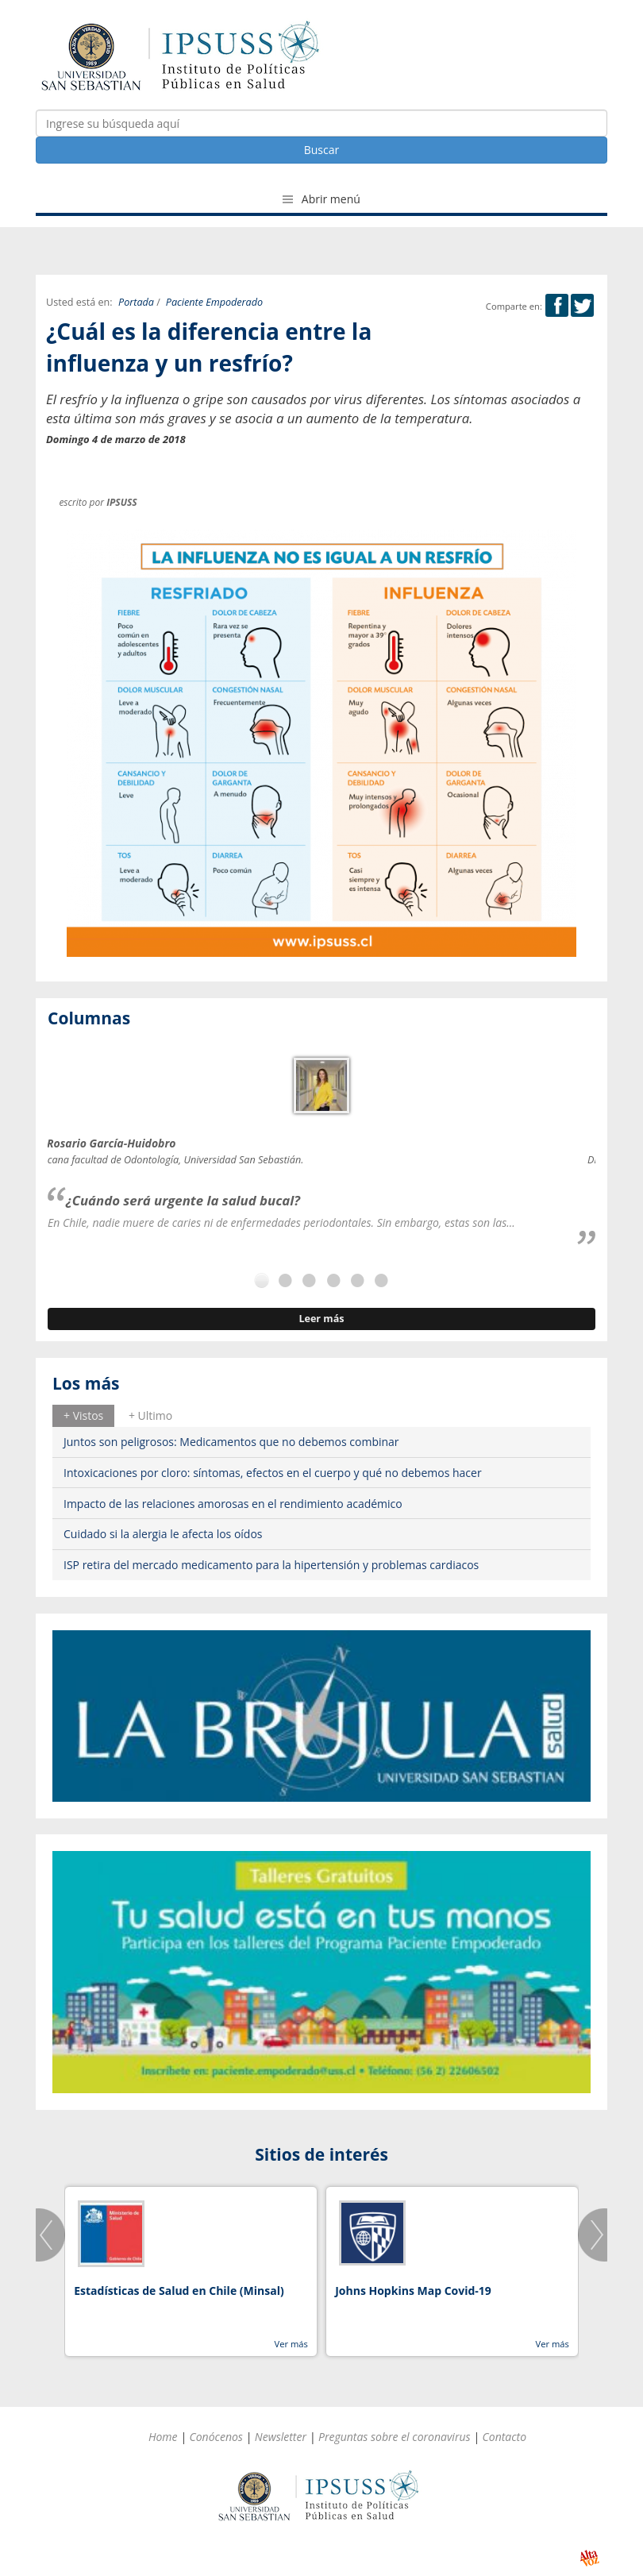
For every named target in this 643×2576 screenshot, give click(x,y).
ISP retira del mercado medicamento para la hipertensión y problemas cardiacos (271, 1564)
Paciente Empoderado (214, 302)
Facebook (556, 305)
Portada (136, 302)
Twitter (582, 305)
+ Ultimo (150, 1415)
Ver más (290, 2344)
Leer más (321, 1318)
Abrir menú (321, 198)
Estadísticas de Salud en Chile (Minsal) (178, 2290)
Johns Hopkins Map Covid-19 (413, 2290)
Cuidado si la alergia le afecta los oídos (163, 1533)
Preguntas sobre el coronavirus (394, 2436)
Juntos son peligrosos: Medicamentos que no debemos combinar (231, 1441)
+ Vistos (83, 1415)
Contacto (505, 2436)
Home (163, 2436)
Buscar (322, 149)
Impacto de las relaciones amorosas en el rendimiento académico (233, 1503)
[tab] (83, 1416)
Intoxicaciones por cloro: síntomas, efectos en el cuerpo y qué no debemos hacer (273, 1472)
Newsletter (280, 2436)
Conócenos (216, 2436)
